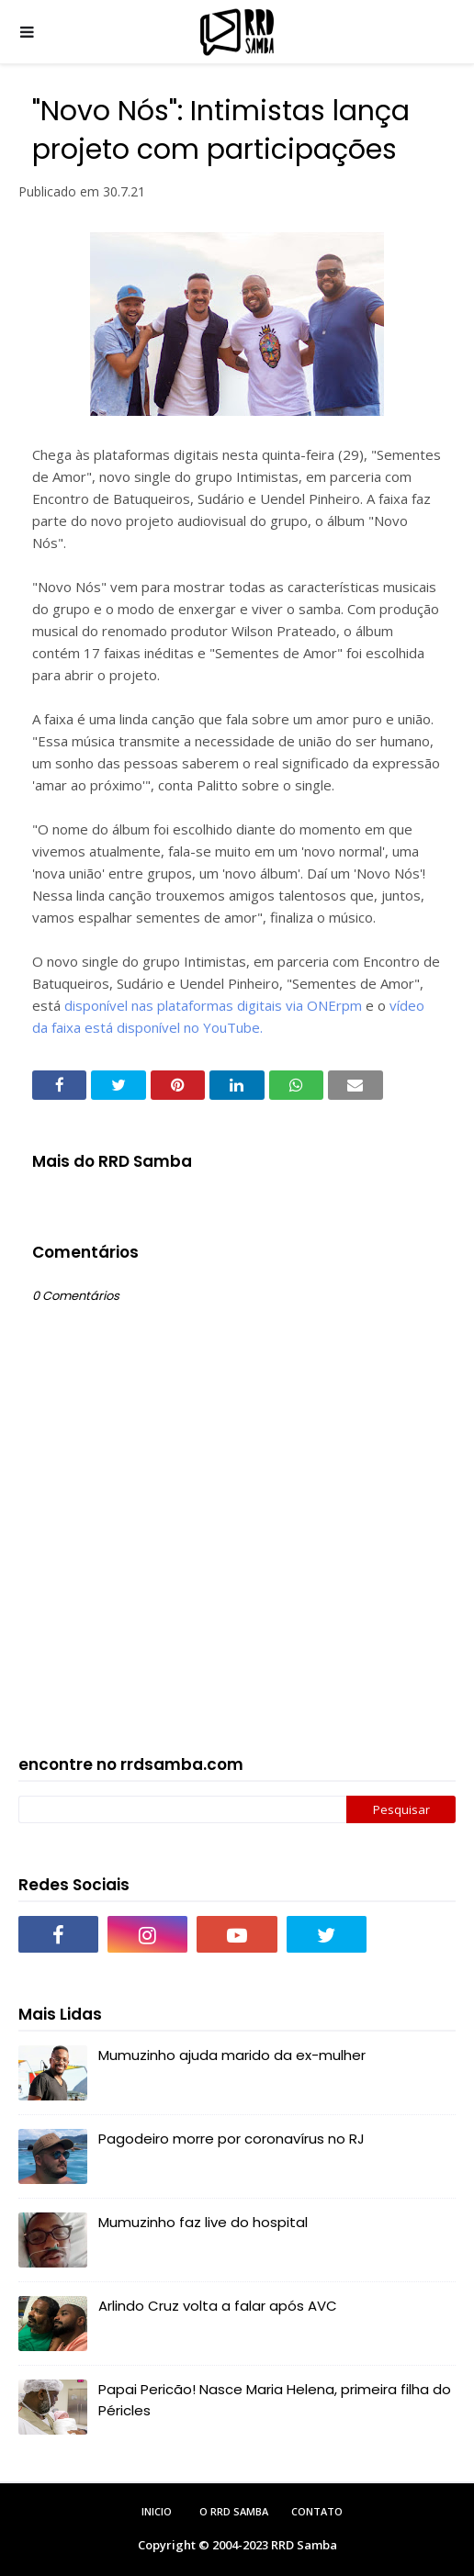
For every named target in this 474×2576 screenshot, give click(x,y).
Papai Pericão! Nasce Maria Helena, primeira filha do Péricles (274, 2400)
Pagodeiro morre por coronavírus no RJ (231, 2138)
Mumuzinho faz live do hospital (203, 2222)
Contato (317, 2511)
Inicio (156, 2511)
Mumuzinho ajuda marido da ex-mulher (232, 2055)
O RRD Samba (233, 2511)
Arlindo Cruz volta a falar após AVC (217, 2305)
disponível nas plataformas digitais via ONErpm (213, 1005)
